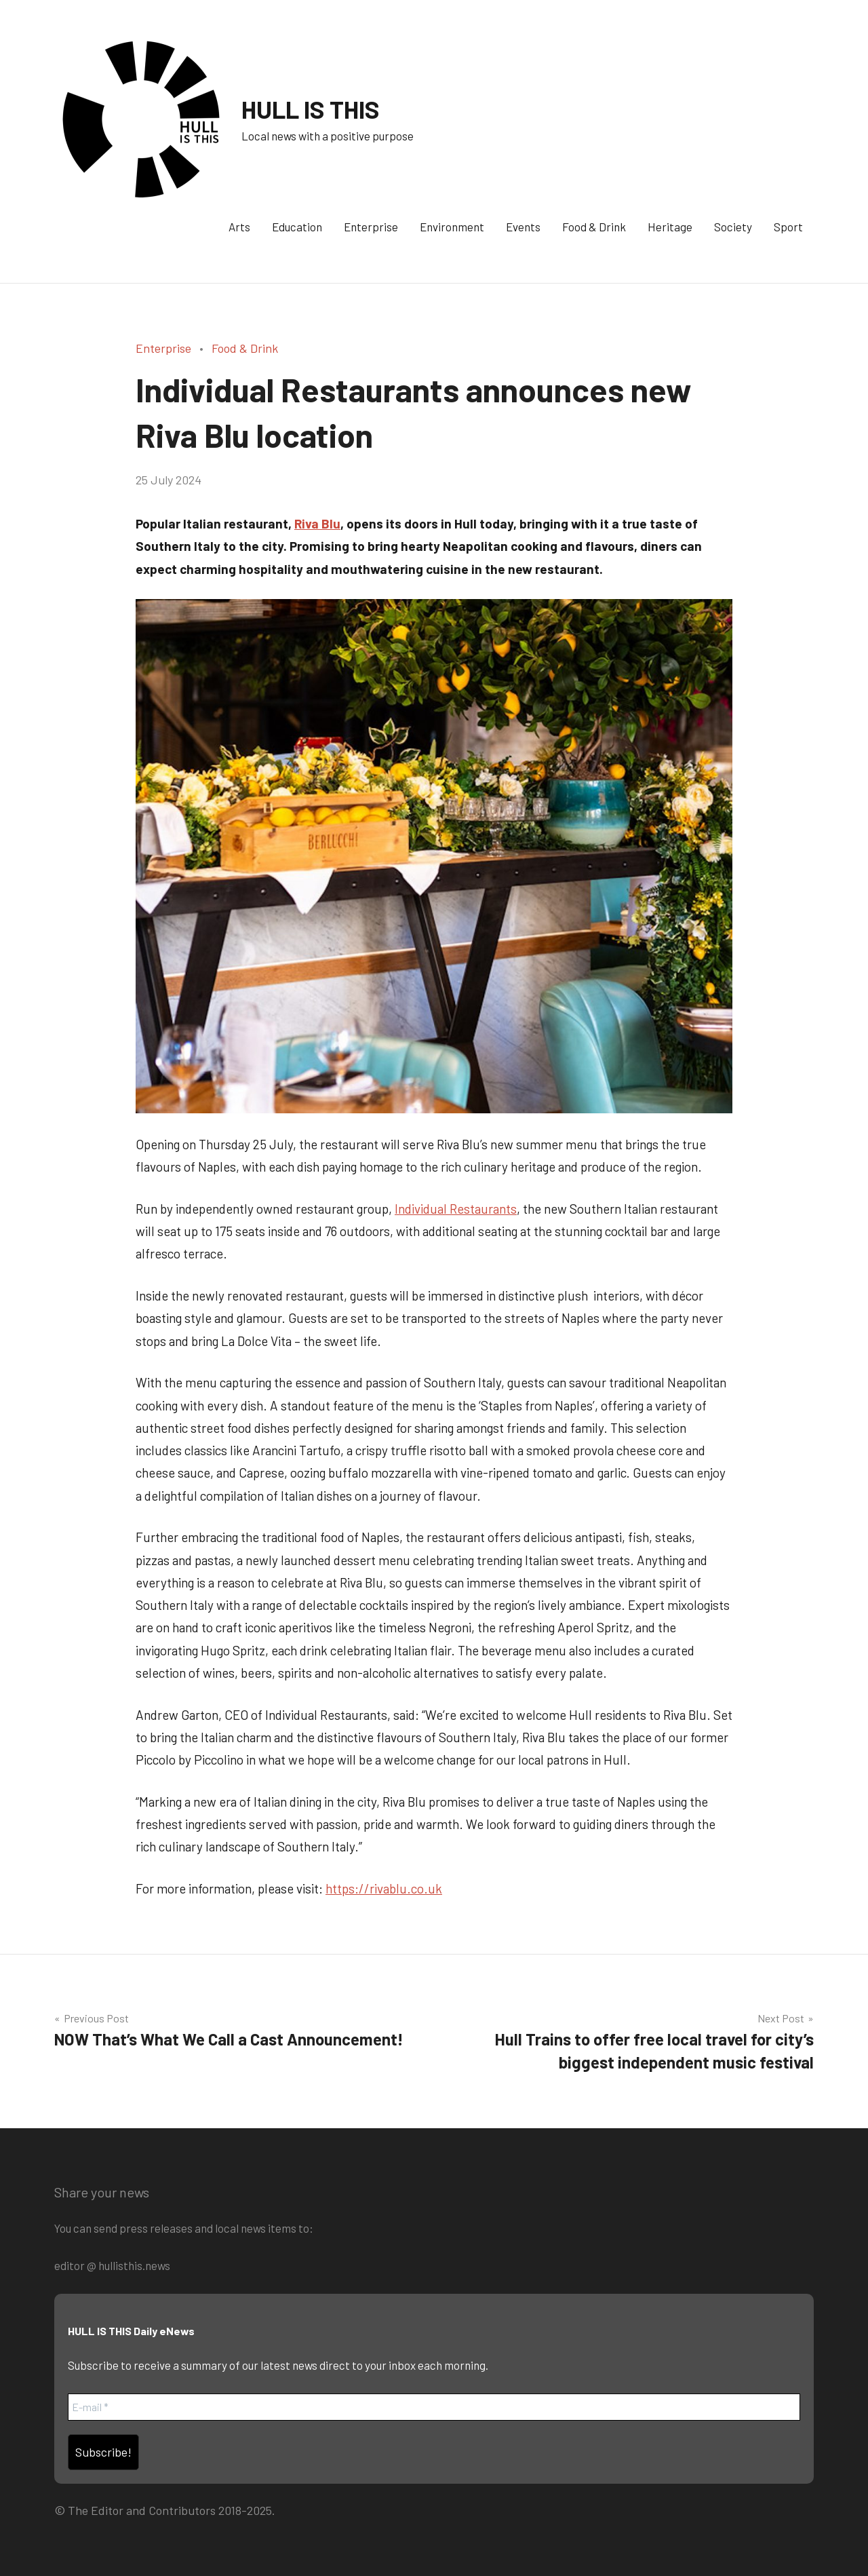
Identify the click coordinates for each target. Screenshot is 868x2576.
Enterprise (371, 226)
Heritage (670, 226)
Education (297, 226)
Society (733, 226)
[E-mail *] (434, 2407)
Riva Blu (317, 523)
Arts (239, 226)
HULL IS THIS (310, 108)
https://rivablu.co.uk (384, 1888)
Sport (788, 226)
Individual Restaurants (456, 1208)
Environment (452, 226)
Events (523, 226)
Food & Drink (594, 226)
